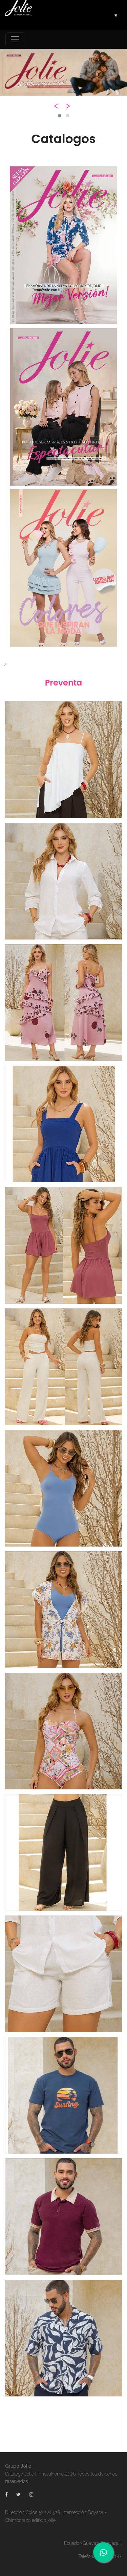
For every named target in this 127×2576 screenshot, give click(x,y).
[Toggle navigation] (14, 39)
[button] (60, 115)
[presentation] (58, 106)
